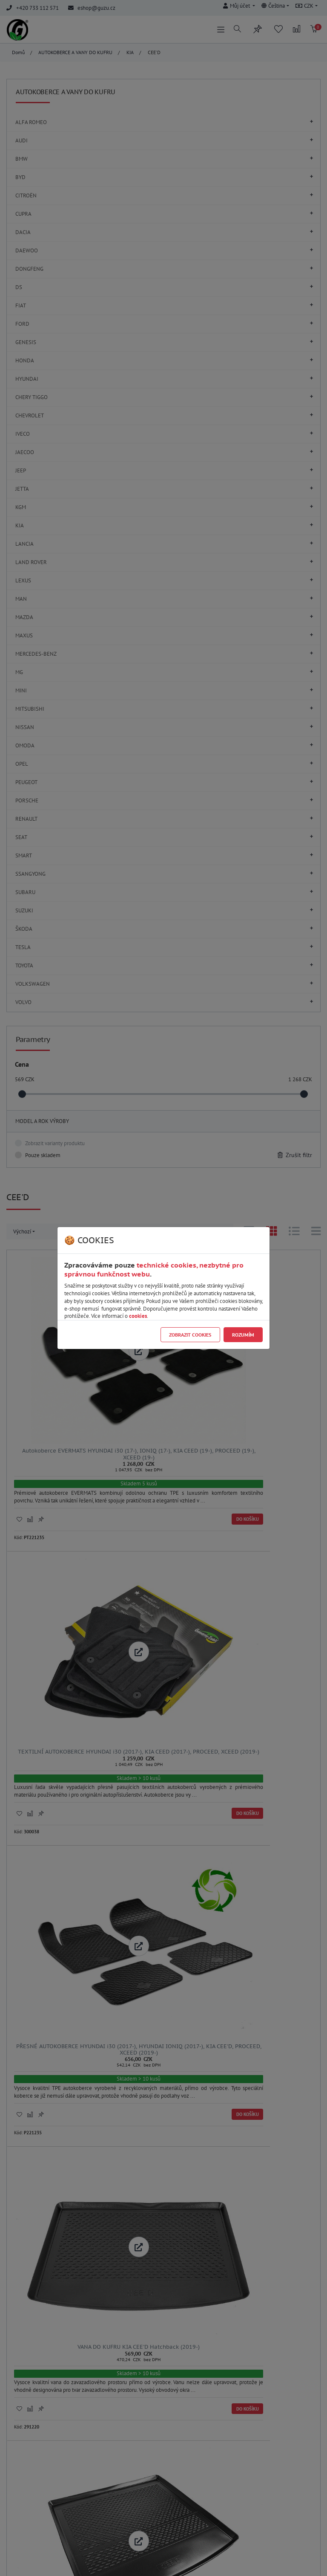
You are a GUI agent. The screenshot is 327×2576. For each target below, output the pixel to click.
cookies (138, 1316)
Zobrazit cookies (190, 1334)
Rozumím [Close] (243, 1334)
